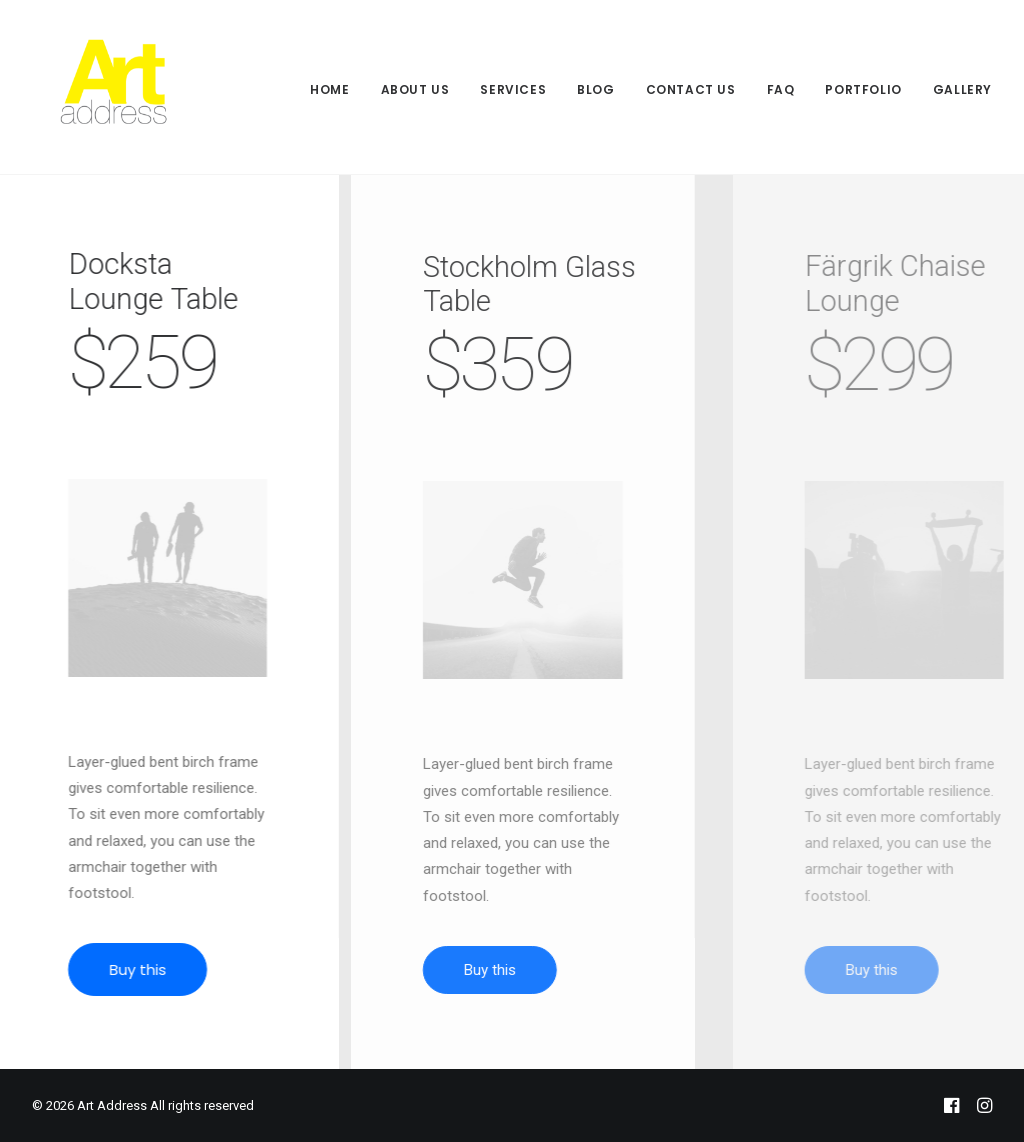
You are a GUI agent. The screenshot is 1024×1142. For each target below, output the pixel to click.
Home (329, 89)
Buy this (154, 969)
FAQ (781, 89)
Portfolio (863, 89)
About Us (415, 89)
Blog (595, 89)
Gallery (962, 89)
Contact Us (691, 89)
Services (513, 89)
